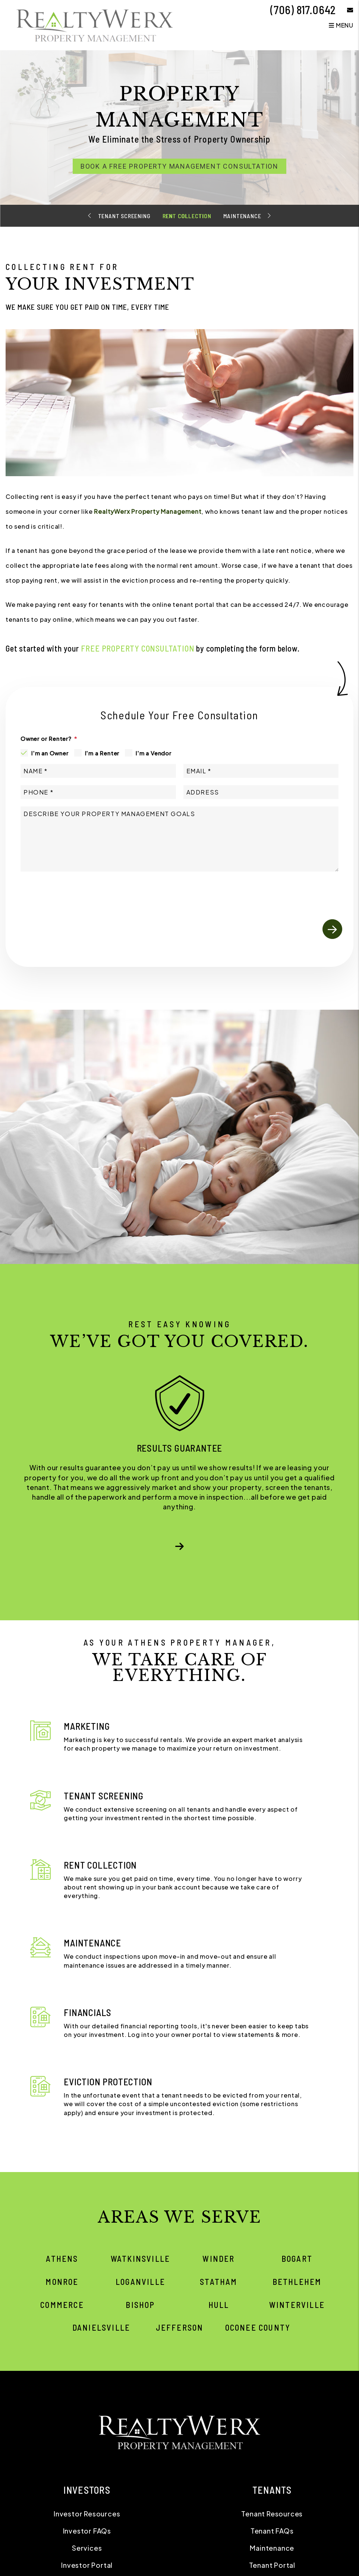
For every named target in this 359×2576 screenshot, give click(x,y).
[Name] (98, 771)
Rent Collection (187, 215)
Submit (332, 929)
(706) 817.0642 (303, 9)
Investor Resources (87, 2513)
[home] (95, 24)
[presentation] (285, 891)
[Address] (261, 792)
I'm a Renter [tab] (102, 753)
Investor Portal (87, 2565)
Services (87, 2548)
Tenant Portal (272, 2565)
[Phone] (98, 792)
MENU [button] (341, 25)
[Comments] (179, 839)
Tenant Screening (124, 215)
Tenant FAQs (272, 2530)
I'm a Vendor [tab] (153, 753)
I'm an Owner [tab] (50, 753)
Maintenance (242, 215)
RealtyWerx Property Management (147, 511)
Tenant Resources (272, 2513)
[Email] (261, 771)
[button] (344, 10)
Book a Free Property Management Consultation (179, 166)
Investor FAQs (87, 2530)
